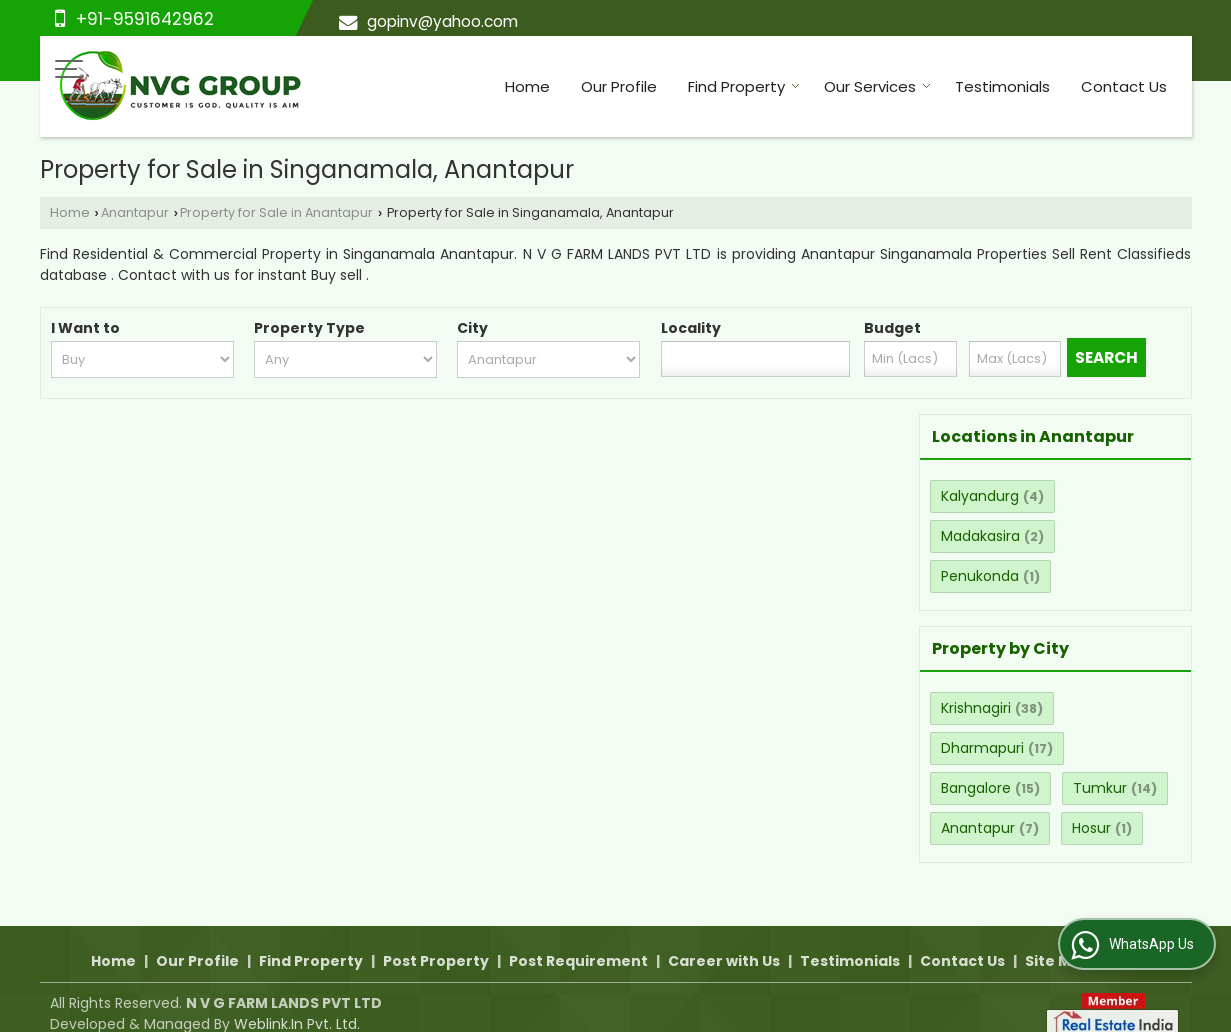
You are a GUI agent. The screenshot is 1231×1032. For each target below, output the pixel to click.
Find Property (744, 86)
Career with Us (724, 940)
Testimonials (1002, 86)
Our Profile (619, 86)
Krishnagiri (976, 708)
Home (527, 86)
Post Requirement (578, 940)
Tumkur (1100, 788)
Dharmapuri (982, 748)
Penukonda (980, 576)
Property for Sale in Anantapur (276, 212)
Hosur (1091, 828)
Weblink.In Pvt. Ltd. (297, 1003)
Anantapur (135, 212)
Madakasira (980, 536)
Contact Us (1124, 86)
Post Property (436, 940)
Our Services (877, 86)
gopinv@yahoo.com (442, 21)
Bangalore (976, 788)
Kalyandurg (980, 496)
